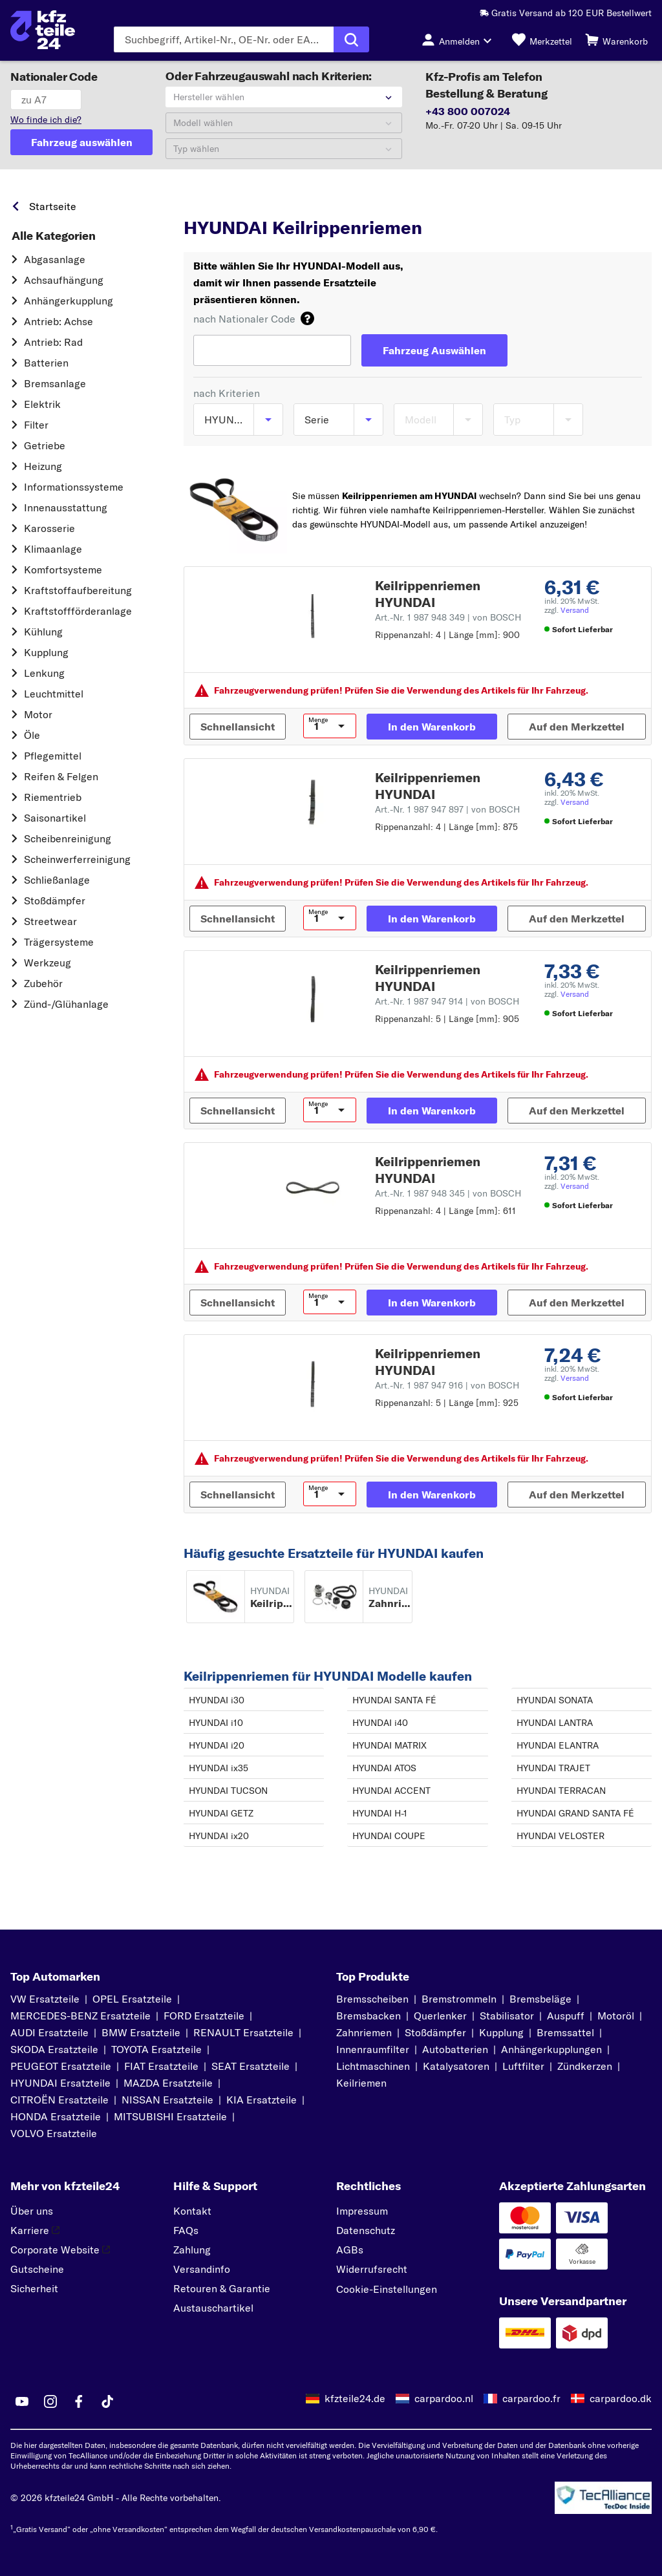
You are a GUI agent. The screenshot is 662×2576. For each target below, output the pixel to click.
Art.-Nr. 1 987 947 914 (447, 1001)
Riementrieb (52, 797)
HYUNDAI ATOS (384, 1768)
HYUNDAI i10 (216, 1723)
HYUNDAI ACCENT (391, 1790)
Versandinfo (201, 2269)
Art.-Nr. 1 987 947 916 (447, 1385)
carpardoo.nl (443, 2398)
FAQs (185, 2230)
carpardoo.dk (621, 2398)
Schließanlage (57, 879)
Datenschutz (365, 2230)
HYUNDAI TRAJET (553, 1768)
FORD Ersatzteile (204, 2015)
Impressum (362, 2211)
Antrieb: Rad (53, 341)
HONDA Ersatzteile (55, 2116)
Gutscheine (37, 2269)
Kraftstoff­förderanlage (78, 610)
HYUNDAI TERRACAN (561, 1790)
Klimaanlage (53, 548)
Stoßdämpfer (54, 900)
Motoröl (615, 2015)
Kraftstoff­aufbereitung (78, 590)
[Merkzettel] (542, 39)
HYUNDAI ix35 (218, 1768)
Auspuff (565, 2015)
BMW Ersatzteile (140, 2032)
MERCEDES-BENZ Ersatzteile (80, 2015)
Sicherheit (34, 2288)
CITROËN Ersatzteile (59, 2099)
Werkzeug (47, 962)
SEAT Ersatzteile (250, 2066)
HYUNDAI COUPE (388, 1836)
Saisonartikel (55, 817)
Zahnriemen (364, 2032)
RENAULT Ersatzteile (243, 2032)
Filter (36, 424)
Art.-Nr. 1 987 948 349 (448, 617)
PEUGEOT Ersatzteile (60, 2066)
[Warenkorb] (616, 39)
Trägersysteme (59, 941)
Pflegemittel (52, 755)
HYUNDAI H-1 (379, 1813)
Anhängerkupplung (68, 300)
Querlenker (440, 2015)
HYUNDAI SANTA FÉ (394, 1700)
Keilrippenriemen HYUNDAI (427, 593)
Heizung (43, 466)
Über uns (31, 2211)
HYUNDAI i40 (380, 1723)
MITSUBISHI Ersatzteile (170, 2116)
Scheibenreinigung (67, 838)
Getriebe (44, 445)
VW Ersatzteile (45, 1999)
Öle (32, 735)
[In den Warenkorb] (432, 727)
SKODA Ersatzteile (54, 2049)
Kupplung (46, 652)
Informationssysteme (73, 486)
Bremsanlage (55, 383)
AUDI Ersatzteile (49, 2032)
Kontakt (192, 2211)
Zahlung (192, 2249)
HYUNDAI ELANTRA (558, 1745)
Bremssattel (565, 2032)
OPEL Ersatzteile (132, 1999)
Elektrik (42, 404)
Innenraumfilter (372, 2049)
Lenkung (44, 672)
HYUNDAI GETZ (221, 1813)
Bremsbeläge (540, 1999)
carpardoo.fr (531, 2398)
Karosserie (49, 528)
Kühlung (43, 631)
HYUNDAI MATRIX (389, 1745)
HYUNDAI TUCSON (228, 1790)
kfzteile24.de (355, 2398)
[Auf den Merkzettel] (576, 727)
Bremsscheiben (372, 1999)
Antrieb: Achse (58, 321)
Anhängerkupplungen (551, 2049)
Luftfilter (523, 2066)
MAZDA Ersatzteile (168, 2083)
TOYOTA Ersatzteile (156, 2049)
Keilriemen (361, 2083)
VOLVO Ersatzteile (53, 2133)
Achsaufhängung (63, 279)
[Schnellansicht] (237, 727)
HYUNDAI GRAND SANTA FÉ (575, 1813)
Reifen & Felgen (61, 776)
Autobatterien (455, 2049)
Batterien (46, 362)
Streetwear (50, 921)
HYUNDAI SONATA (555, 1700)
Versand (575, 610)
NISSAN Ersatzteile (167, 2099)
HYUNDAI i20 (216, 1745)
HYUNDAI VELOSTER (560, 1836)
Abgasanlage (54, 259)
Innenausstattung (65, 507)
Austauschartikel (213, 2308)
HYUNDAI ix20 (219, 1836)
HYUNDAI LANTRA (555, 1723)
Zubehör (43, 983)
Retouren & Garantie (221, 2288)
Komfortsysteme (63, 569)
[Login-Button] (460, 39)
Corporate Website (60, 2249)
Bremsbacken (368, 2015)
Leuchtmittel (53, 693)
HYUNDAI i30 (216, 1700)
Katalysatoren (456, 2066)
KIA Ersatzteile (261, 2099)
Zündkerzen (584, 2066)
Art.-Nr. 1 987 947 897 (447, 809)
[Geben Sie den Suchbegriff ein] (224, 39)
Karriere (34, 2230)
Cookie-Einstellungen (386, 2289)
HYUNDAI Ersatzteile (60, 2083)
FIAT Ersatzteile (161, 2066)
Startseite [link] (52, 206)
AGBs (349, 2249)
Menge (318, 720)
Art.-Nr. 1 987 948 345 (448, 1193)
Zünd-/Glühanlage (66, 1003)
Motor (38, 714)
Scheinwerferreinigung (77, 859)
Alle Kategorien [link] (54, 236)
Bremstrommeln (459, 1999)
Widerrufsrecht (371, 2269)
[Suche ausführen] (351, 39)
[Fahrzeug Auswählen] (434, 350)
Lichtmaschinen (373, 2066)
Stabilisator (507, 2015)
